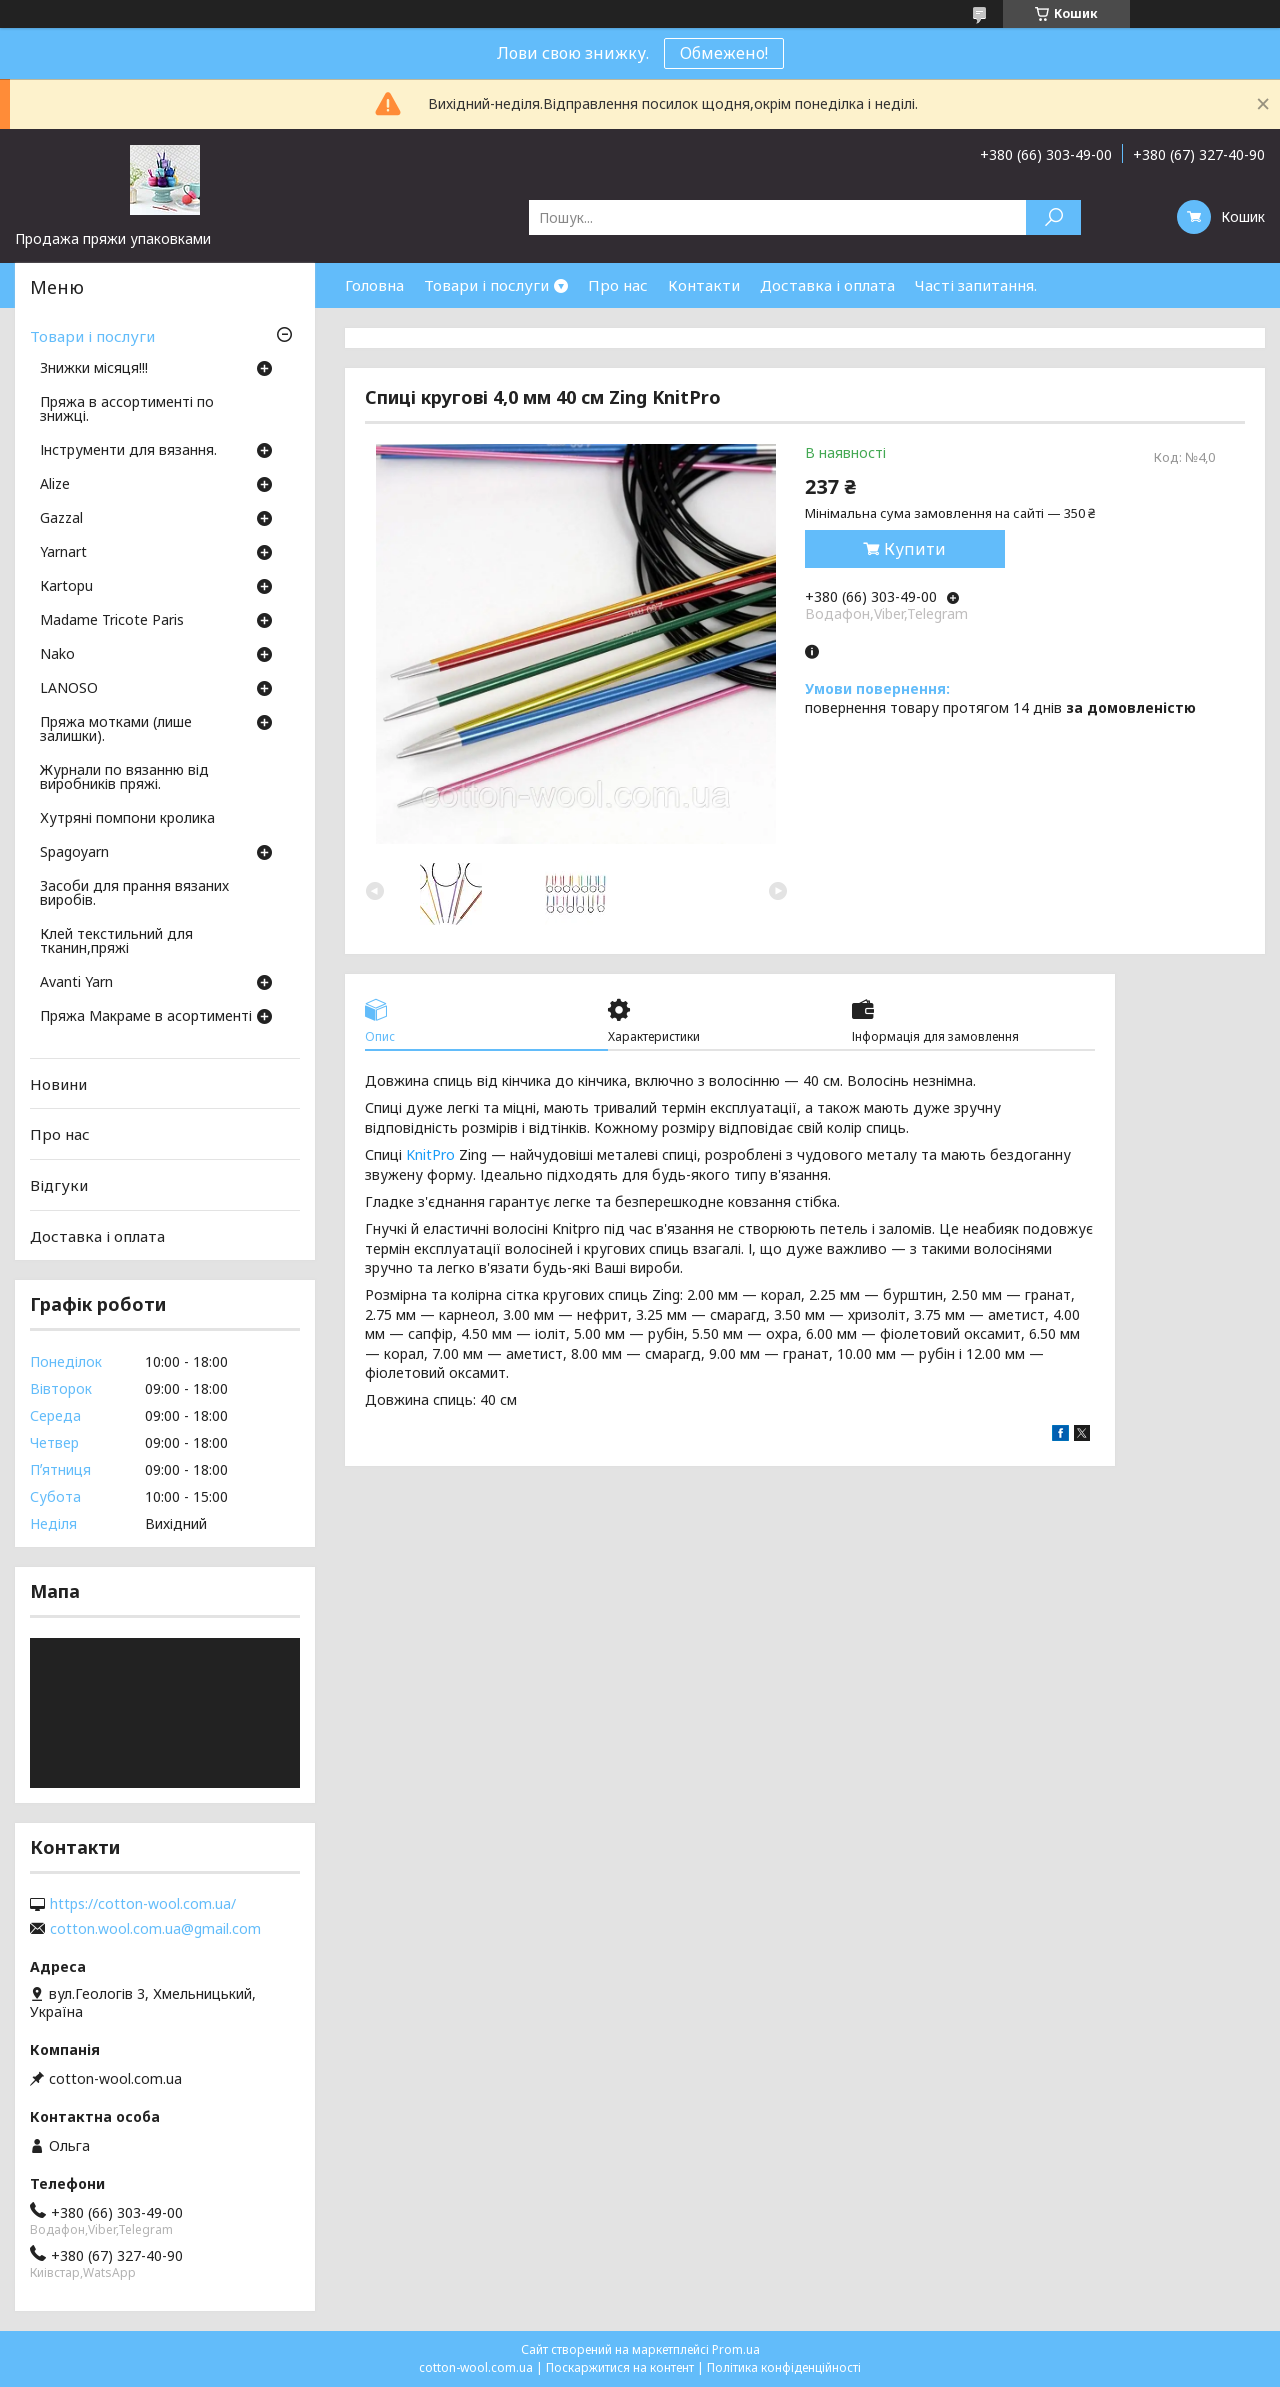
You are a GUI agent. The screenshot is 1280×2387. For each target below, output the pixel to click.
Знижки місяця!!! (94, 369)
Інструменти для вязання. (128, 451)
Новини (58, 1084)
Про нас (618, 285)
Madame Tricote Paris (112, 621)
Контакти (704, 285)
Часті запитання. (976, 285)
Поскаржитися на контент (620, 2367)
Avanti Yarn (76, 983)
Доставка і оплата (827, 285)
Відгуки (59, 1185)
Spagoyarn (74, 853)
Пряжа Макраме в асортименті (146, 1017)
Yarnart (63, 553)
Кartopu (66, 587)
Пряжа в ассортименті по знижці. (127, 410)
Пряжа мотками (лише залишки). (116, 730)
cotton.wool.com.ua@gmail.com (155, 1929)
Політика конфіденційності (784, 2367)
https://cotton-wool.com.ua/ (143, 1904)
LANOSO (69, 689)
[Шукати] (1053, 217)
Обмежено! (724, 53)
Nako (57, 655)
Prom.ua (736, 2349)
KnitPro (430, 1154)
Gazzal (61, 519)
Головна (374, 285)
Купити (915, 549)
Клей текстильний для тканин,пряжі (116, 942)
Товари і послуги (486, 285)
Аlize (55, 485)
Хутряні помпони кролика (127, 819)
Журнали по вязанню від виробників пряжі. (124, 778)
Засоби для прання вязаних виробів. (134, 894)
